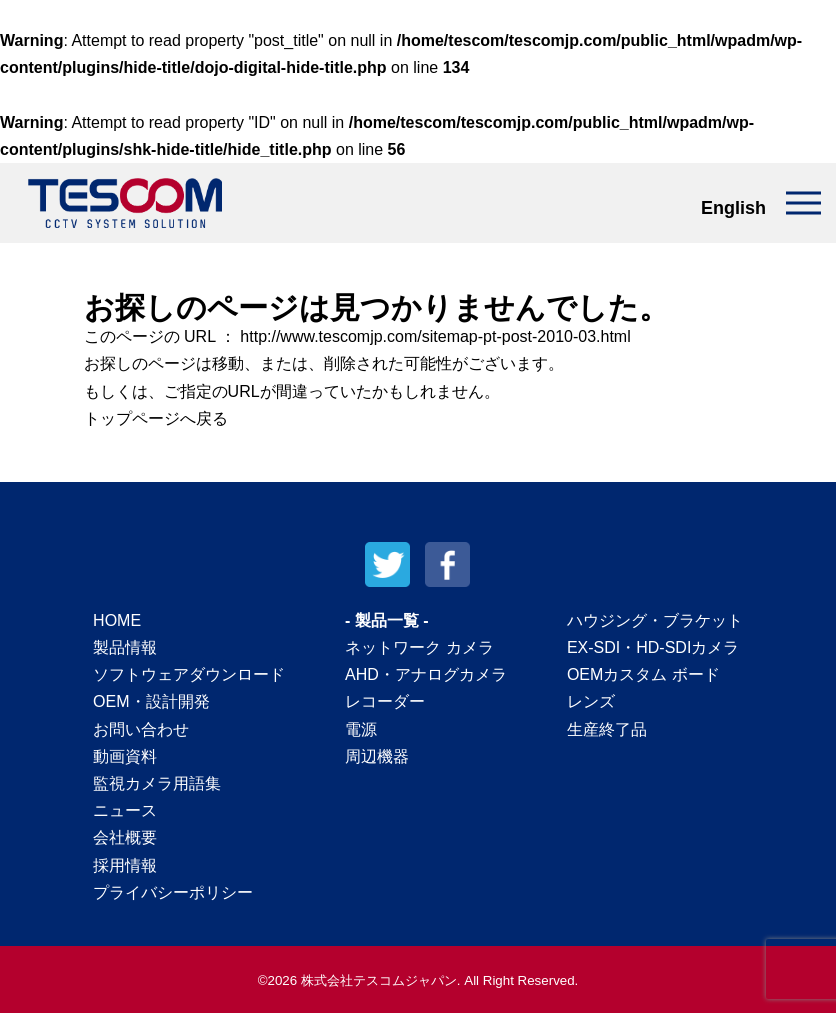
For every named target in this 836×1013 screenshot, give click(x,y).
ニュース (125, 810)
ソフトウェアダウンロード (189, 674)
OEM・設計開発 (151, 701)
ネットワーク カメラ (419, 647)
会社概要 (125, 837)
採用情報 (125, 865)
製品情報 (125, 647)
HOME (117, 620)
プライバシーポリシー (173, 892)
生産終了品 (607, 729)
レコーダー (385, 701)
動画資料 (125, 756)
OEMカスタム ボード (643, 674)
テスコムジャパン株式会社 (125, 203)
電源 (361, 729)
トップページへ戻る (158, 418)
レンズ (591, 701)
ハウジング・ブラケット (655, 620)
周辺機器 (377, 756)
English (733, 208)
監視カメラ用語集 (157, 783)
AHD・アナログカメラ (426, 674)
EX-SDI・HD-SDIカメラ (653, 647)
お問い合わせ (141, 729)
